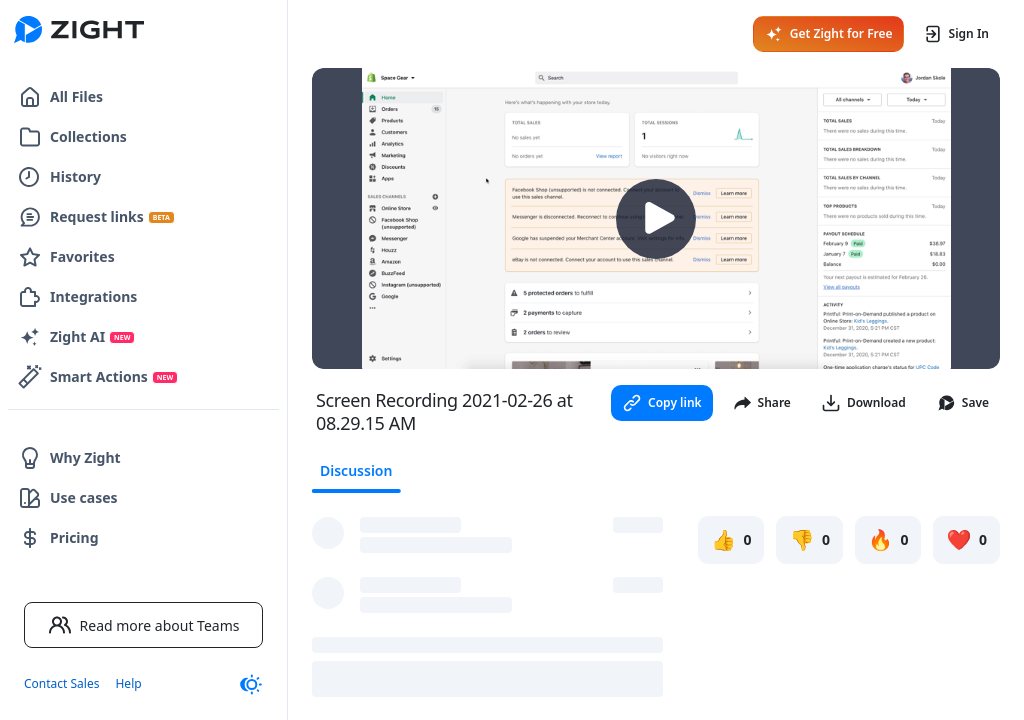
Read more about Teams (144, 625)
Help (128, 683)
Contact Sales (61, 683)
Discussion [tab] (356, 470)
